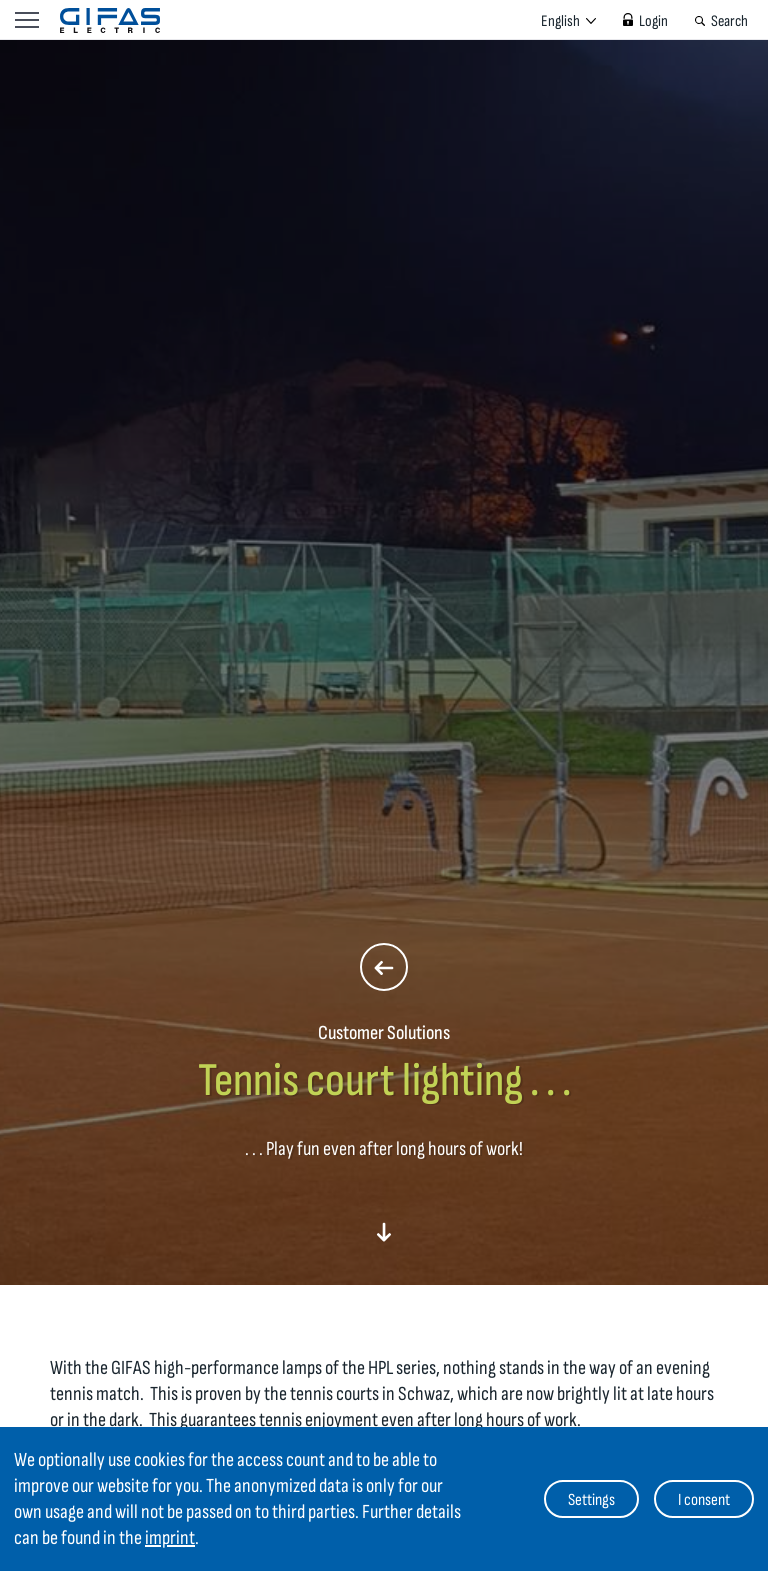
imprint (170, 1538)
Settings (591, 1500)
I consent (704, 1500)
